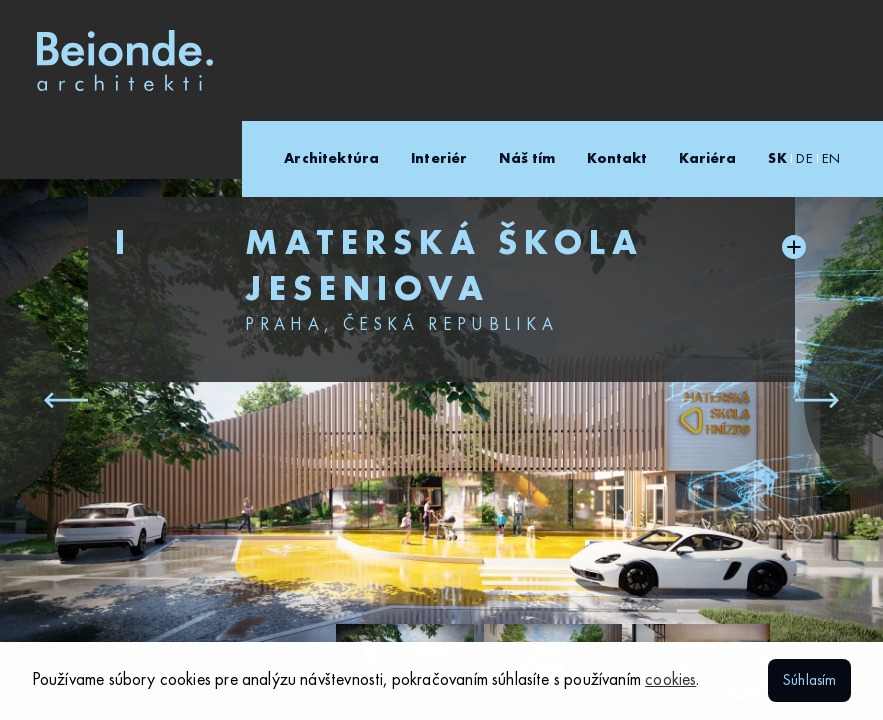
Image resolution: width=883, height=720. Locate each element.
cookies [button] (670, 680)
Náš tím (527, 159)
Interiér (439, 159)
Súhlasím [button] (809, 681)
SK (777, 159)
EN (831, 159)
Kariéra (707, 159)
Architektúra (331, 159)
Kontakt (617, 159)
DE (804, 159)
